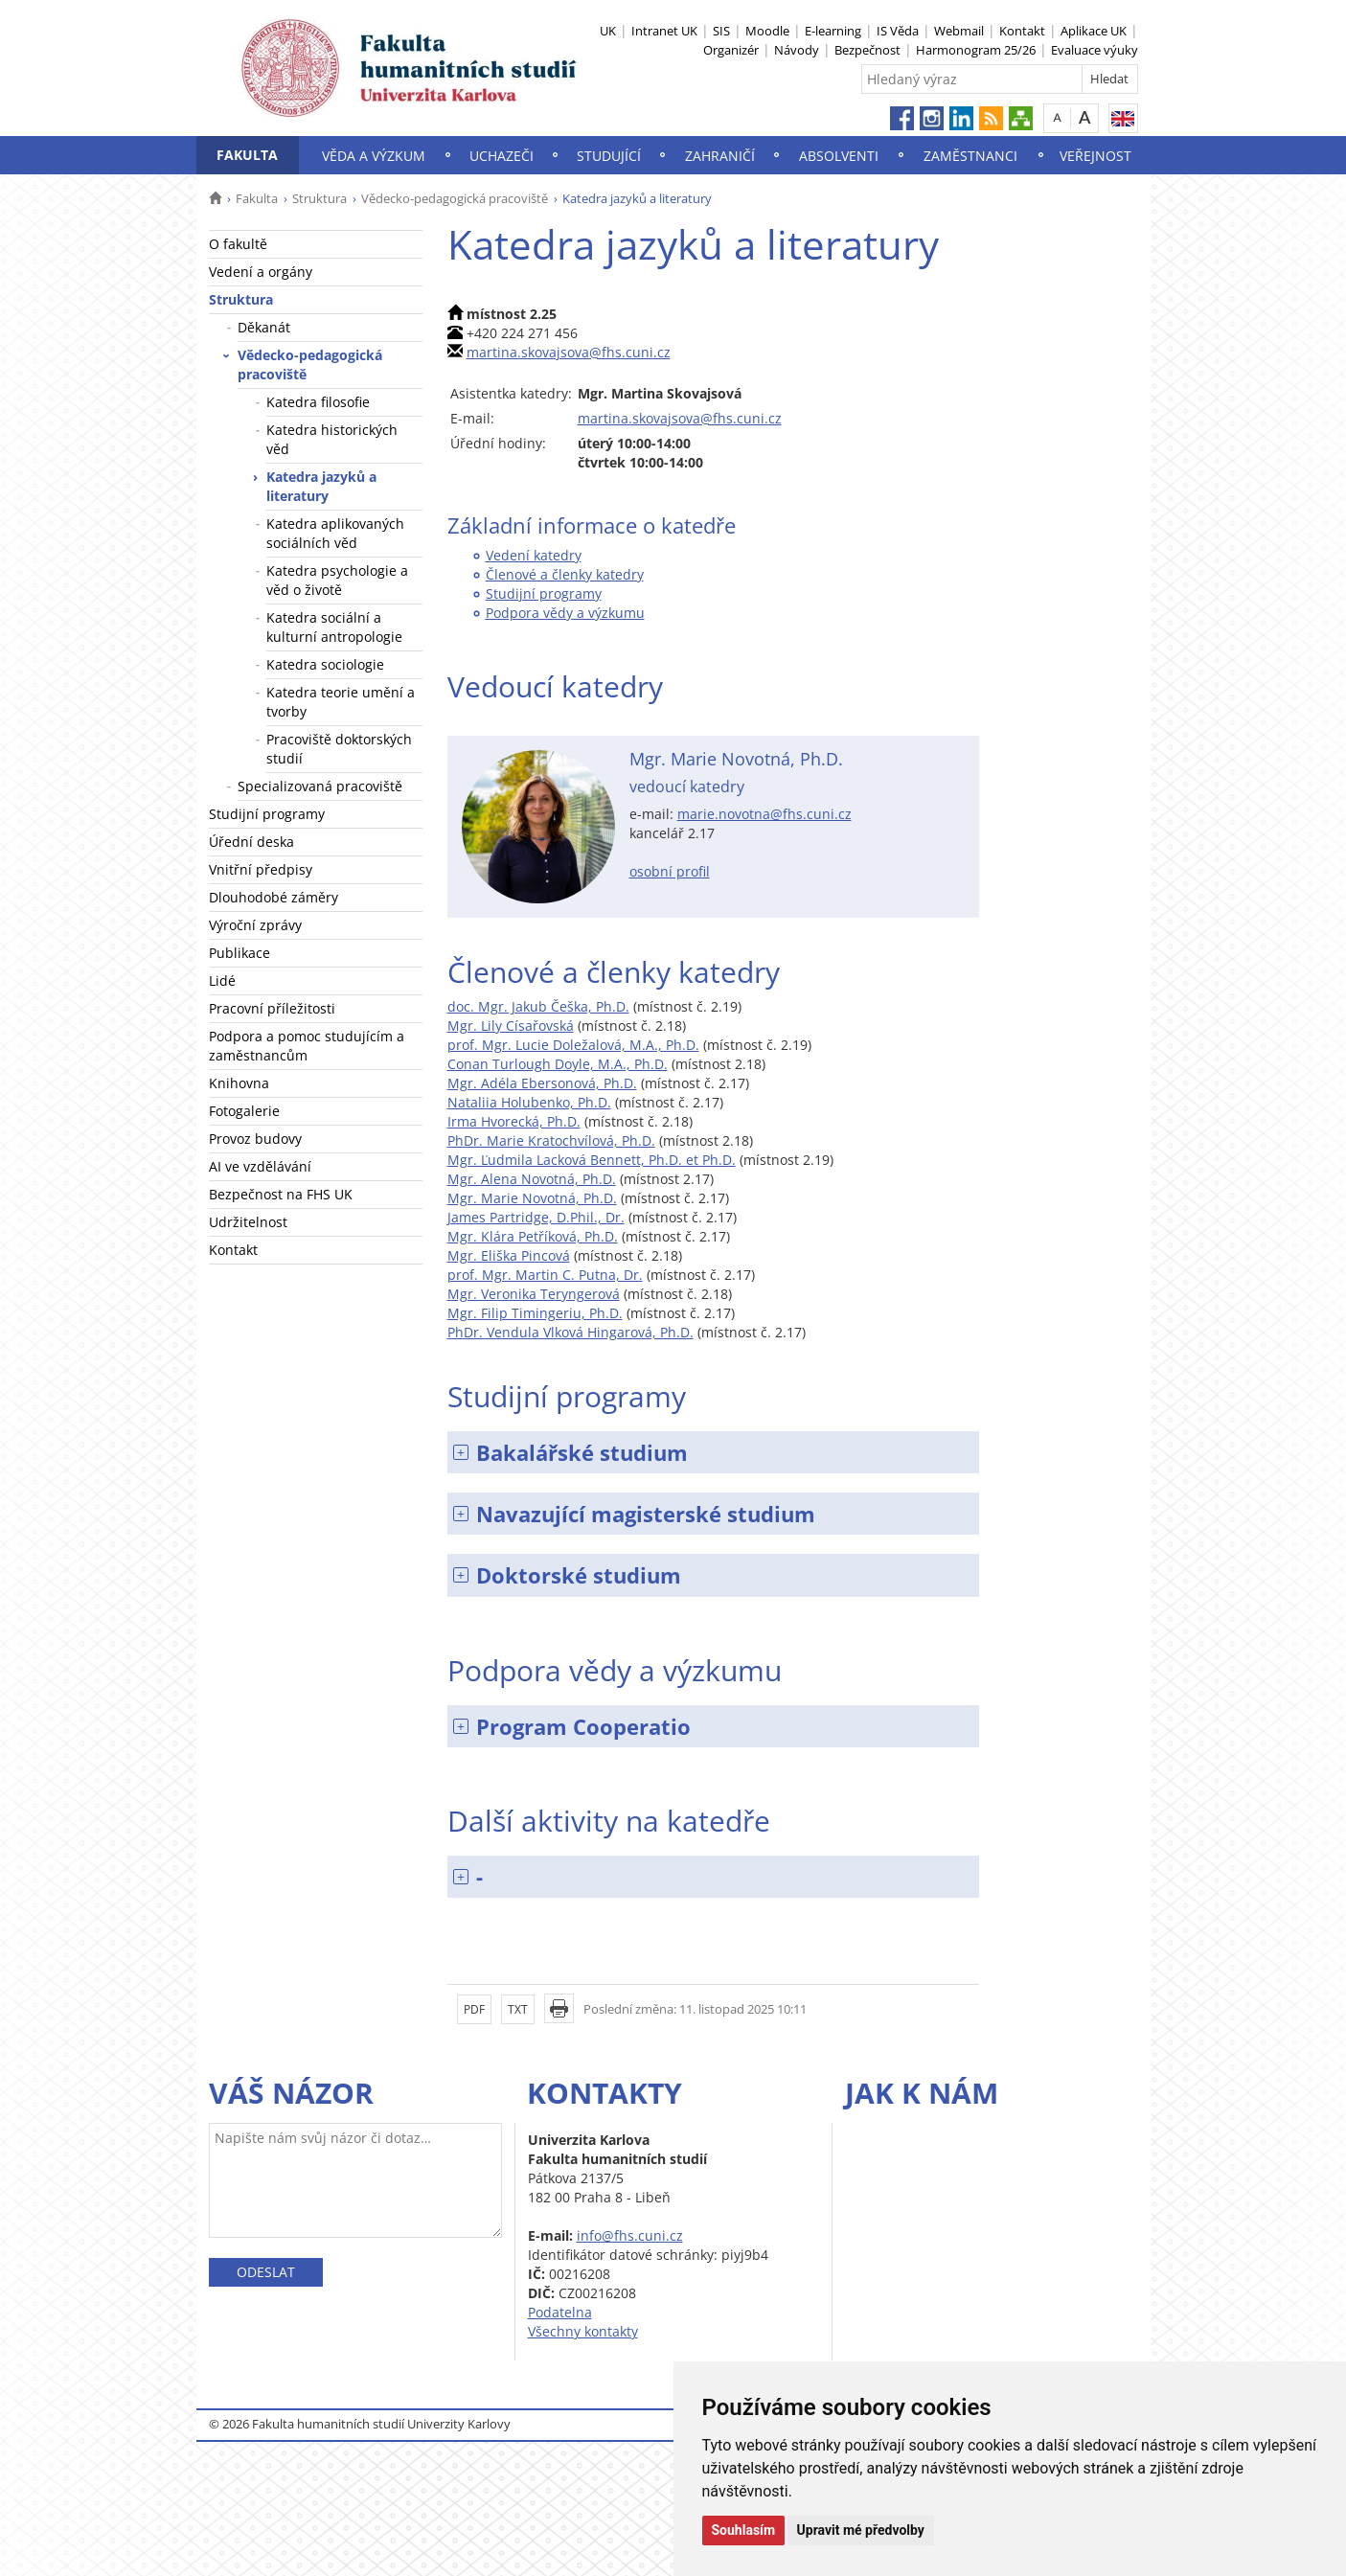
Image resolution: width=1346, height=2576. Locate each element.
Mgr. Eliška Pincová (508, 1255)
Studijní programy (267, 814)
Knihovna (239, 1083)
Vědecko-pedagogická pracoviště (454, 198)
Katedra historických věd (332, 439)
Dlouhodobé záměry (273, 897)
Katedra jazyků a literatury (321, 486)
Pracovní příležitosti (272, 1008)
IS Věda (898, 30)
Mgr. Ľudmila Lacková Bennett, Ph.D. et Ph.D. (591, 1160)
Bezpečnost (867, 49)
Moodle (767, 30)
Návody (796, 49)
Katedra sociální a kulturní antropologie (334, 627)
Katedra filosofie (318, 402)
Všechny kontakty (583, 2331)
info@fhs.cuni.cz (630, 2235)
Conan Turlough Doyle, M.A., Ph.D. (557, 1064)
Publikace (239, 953)
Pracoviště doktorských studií (339, 748)
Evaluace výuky (1094, 49)
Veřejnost (1095, 156)
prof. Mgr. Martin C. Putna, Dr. (545, 1274)
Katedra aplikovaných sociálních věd (335, 533)
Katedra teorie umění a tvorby (340, 701)
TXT (518, 2009)
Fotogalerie (244, 1111)
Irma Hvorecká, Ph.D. (514, 1121)
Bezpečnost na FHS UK (281, 1194)
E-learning (833, 30)
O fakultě (238, 244)
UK (608, 30)
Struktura (319, 198)
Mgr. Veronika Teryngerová (533, 1294)
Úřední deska (251, 841)
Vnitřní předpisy (260, 869)
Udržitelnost (248, 1222)
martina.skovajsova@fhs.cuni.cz (569, 352)
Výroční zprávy (255, 925)
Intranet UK (664, 30)
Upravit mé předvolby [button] (860, 2530)
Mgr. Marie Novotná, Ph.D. (532, 1198)
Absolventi (838, 156)
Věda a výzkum (373, 156)
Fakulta (247, 155)
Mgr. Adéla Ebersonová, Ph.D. (542, 1083)
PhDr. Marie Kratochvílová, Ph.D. (551, 1140)
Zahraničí (720, 156)
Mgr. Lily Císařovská (510, 1025)
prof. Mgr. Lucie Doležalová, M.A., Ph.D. (573, 1045)
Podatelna (560, 2312)
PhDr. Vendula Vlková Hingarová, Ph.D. (570, 1332)
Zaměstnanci (970, 156)
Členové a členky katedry (565, 574)
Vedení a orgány (260, 271)
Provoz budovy (255, 1138)
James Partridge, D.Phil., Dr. (536, 1217)
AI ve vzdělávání (260, 1166)
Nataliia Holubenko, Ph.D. (529, 1102)
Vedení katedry (534, 555)
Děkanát (264, 327)
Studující (609, 156)
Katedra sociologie (325, 664)
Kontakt (1022, 30)
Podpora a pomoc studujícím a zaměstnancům (306, 1045)
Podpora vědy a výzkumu (565, 613)
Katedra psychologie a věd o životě (337, 580)
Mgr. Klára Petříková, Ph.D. (532, 1236)
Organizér (731, 49)
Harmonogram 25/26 (976, 49)
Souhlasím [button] (744, 2530)
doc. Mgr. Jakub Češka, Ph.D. (538, 1006)
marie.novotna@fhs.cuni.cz (764, 814)
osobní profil (669, 871)
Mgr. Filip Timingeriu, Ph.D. (535, 1313)
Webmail (959, 30)
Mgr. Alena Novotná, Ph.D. (531, 1179)
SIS (721, 30)
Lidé (222, 980)
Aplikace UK (1094, 30)
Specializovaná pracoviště (320, 786)
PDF (474, 2009)
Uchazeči (501, 156)
